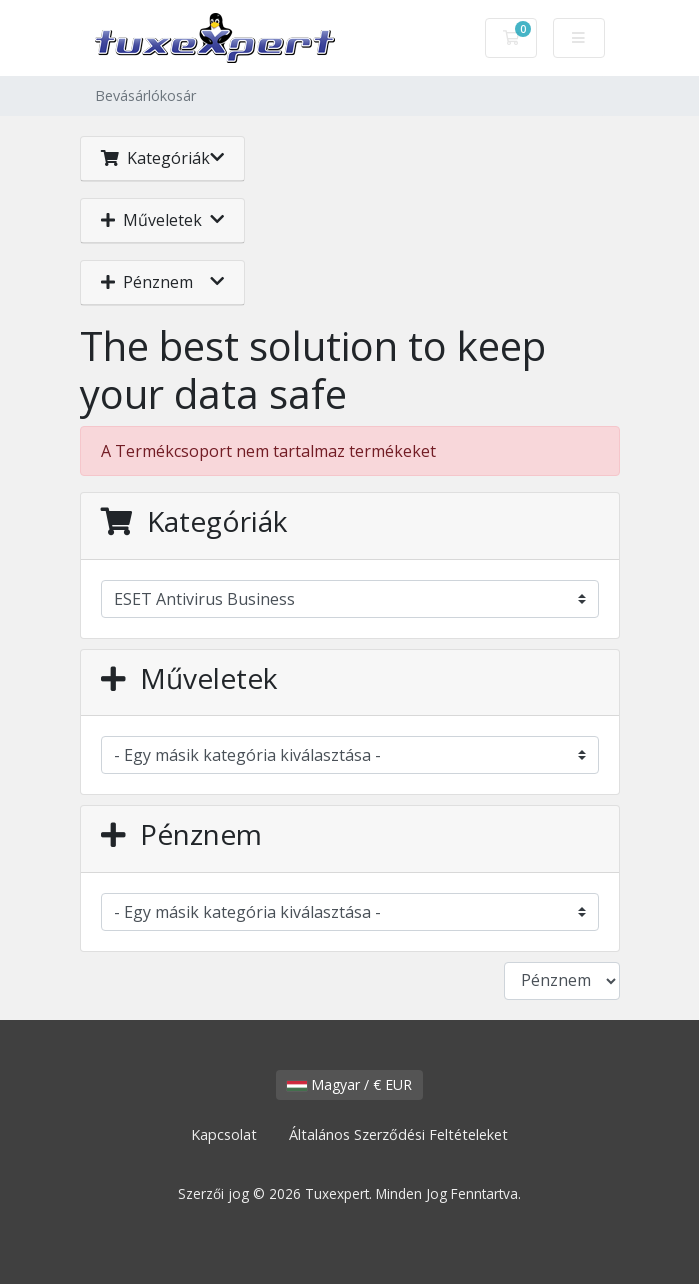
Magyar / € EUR (349, 1084)
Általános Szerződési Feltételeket (398, 1134)
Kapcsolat (224, 1134)
